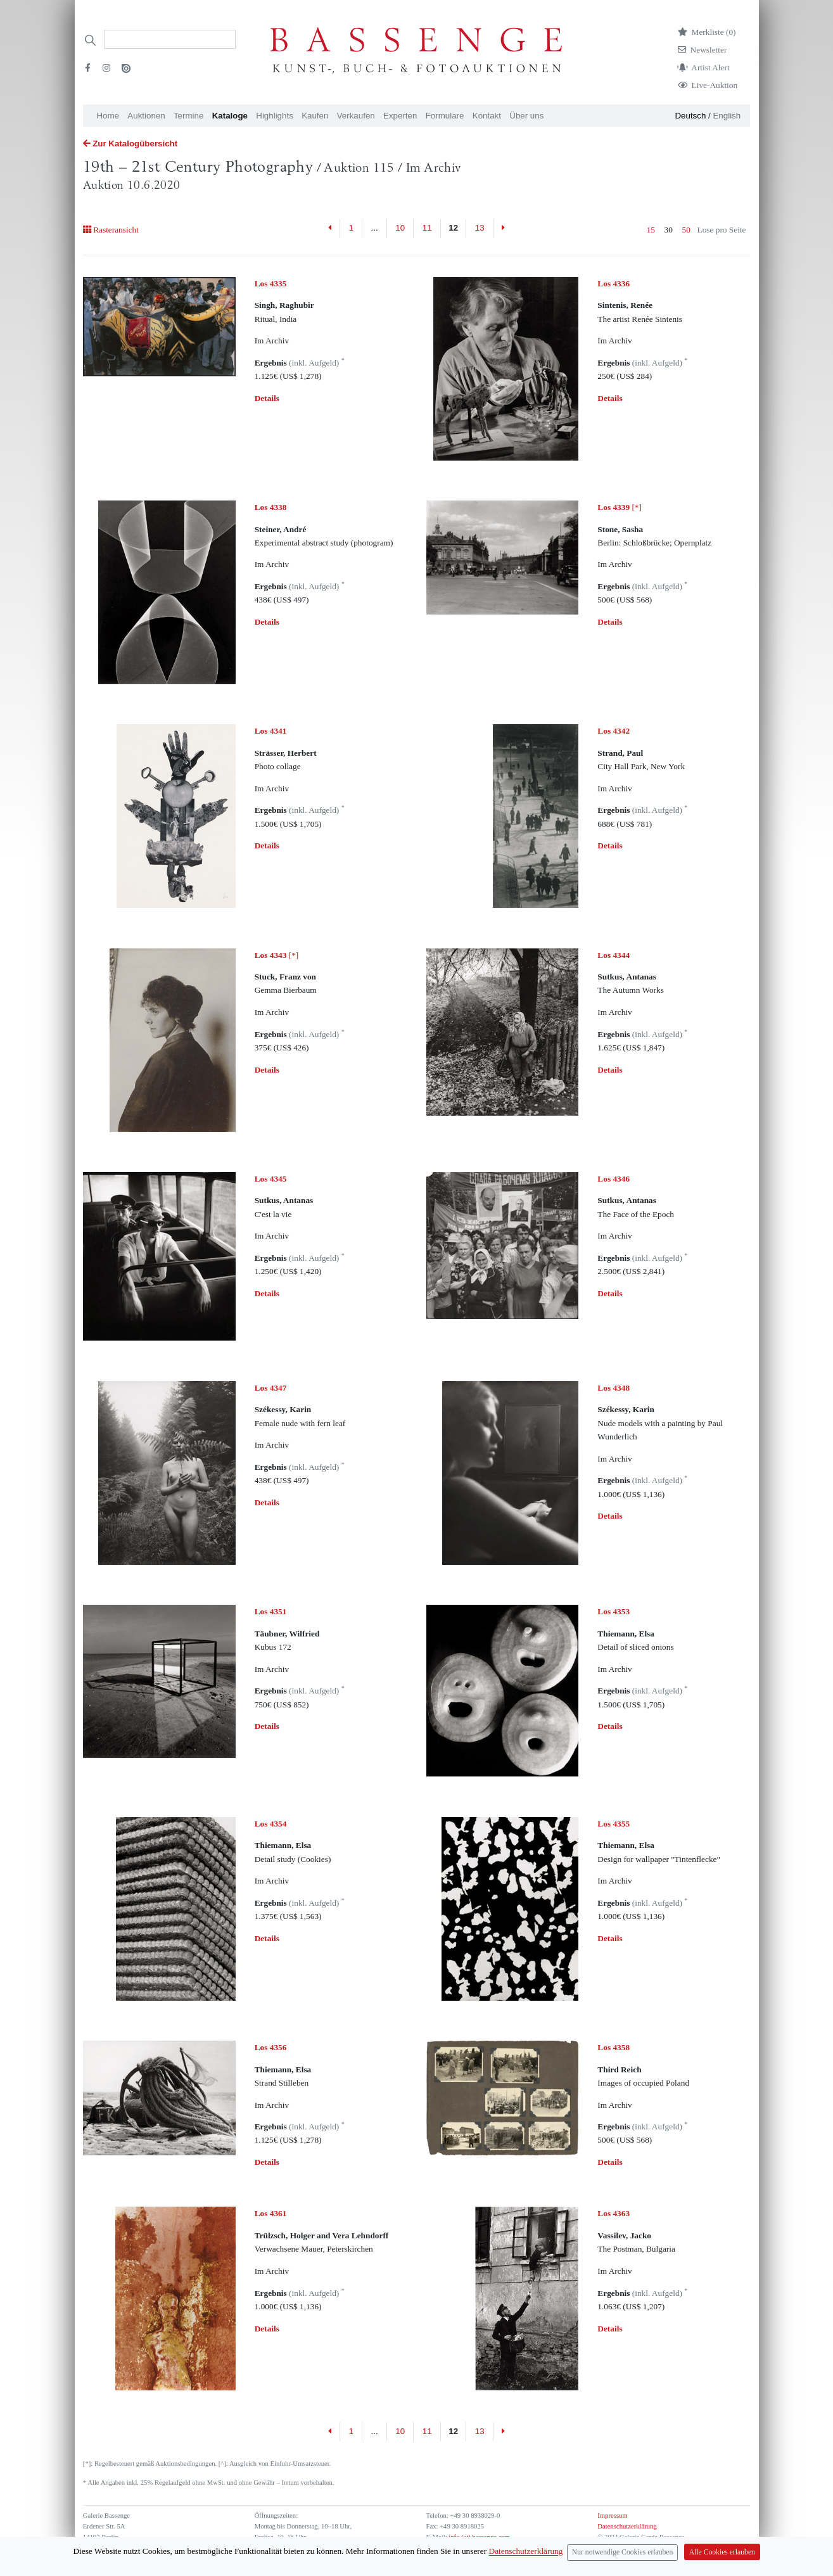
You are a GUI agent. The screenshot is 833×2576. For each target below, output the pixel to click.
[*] (619, 507)
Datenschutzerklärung (627, 2526)
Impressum (612, 2515)
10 (400, 228)
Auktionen (146, 115)
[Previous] (329, 228)
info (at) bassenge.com (478, 2537)
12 (453, 228)
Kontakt (487, 115)
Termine (188, 115)
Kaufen (315, 115)
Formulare (445, 115)
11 (427, 228)
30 (668, 229)
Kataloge (230, 115)
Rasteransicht (111, 229)
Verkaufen (356, 115)
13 (480, 228)
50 (686, 229)
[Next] (503, 228)
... (374, 228)
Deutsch (690, 115)
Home (107, 115)
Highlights (274, 115)
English (727, 115)
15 (651, 229)
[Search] (170, 39)
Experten (400, 115)
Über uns (526, 115)
